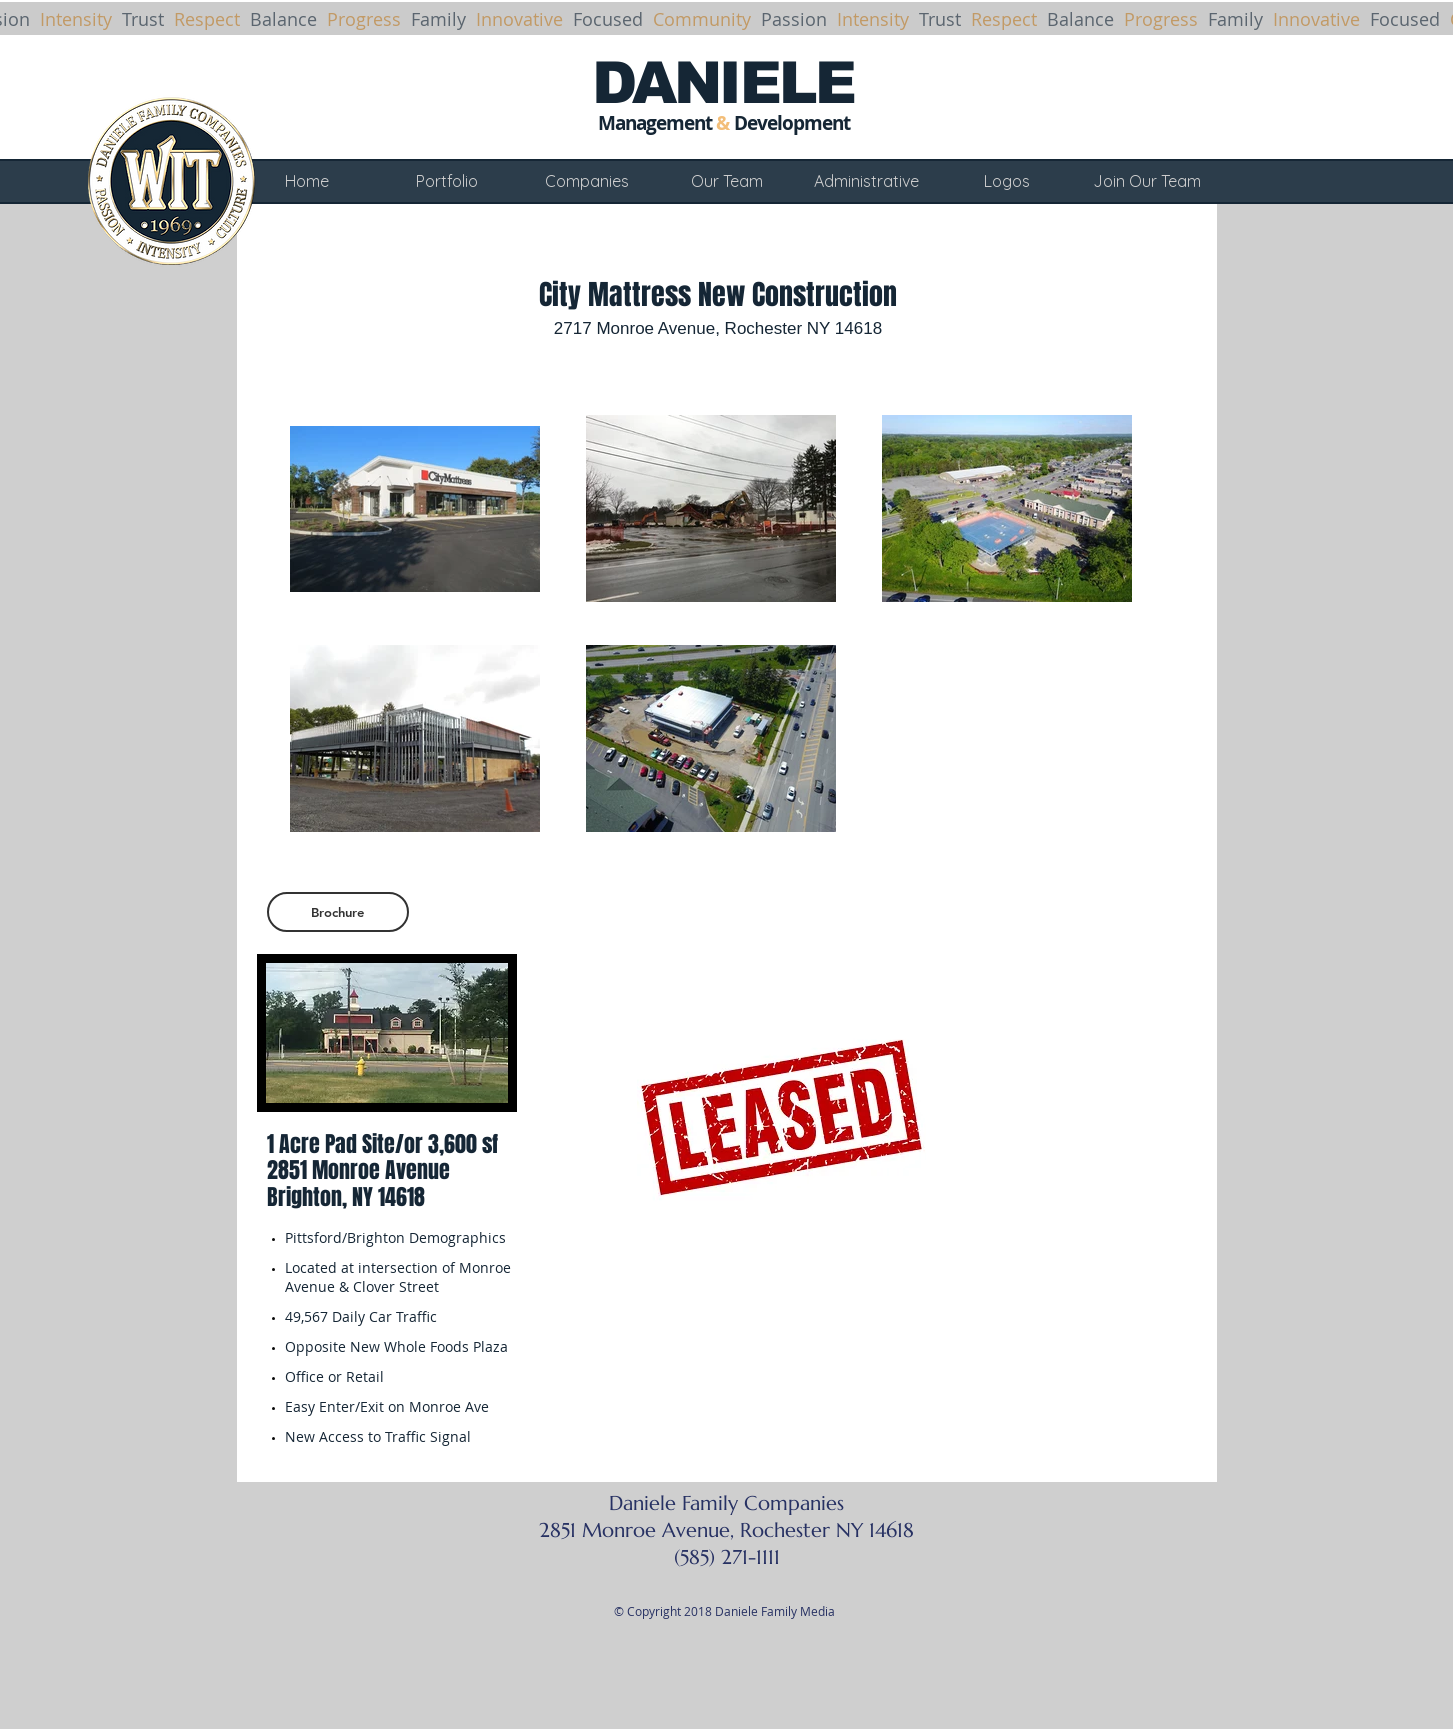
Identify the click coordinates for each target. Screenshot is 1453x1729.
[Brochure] (338, 912)
